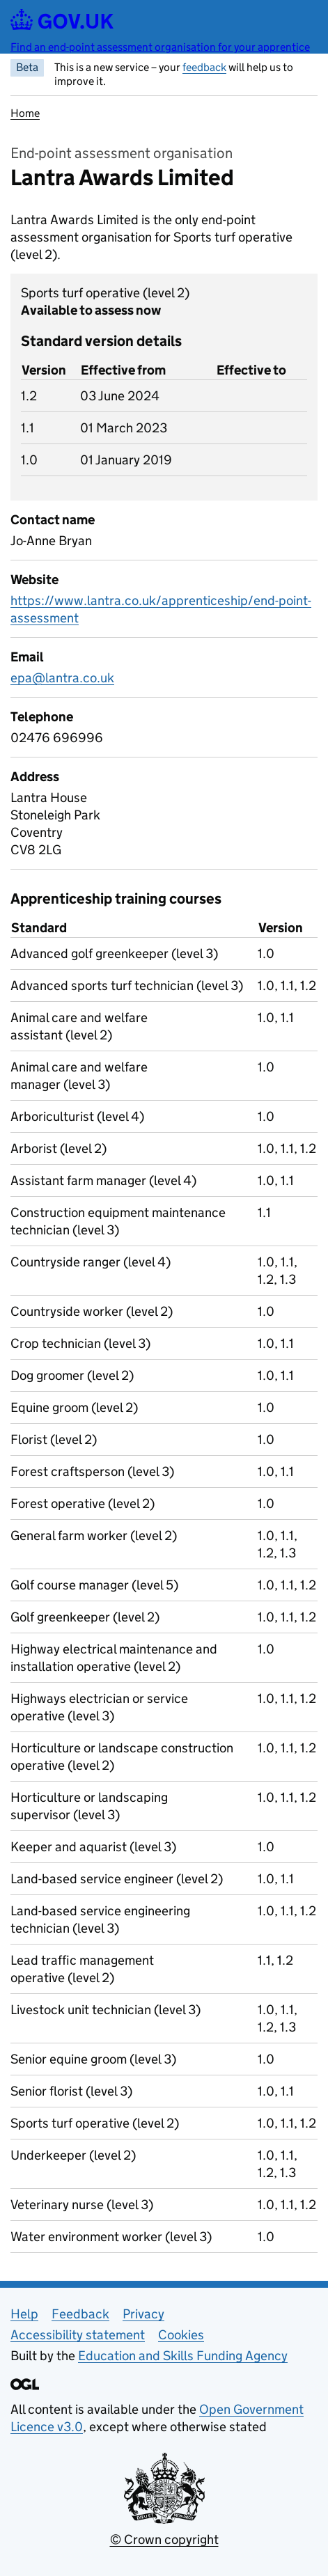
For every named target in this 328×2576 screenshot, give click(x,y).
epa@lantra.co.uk (62, 678)
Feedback (80, 2314)
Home (25, 113)
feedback (204, 67)
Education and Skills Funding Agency (183, 2356)
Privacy (143, 2314)
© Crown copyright (164, 2539)
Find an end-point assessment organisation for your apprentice (160, 47)
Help (24, 2314)
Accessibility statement (77, 2335)
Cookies (181, 2335)
